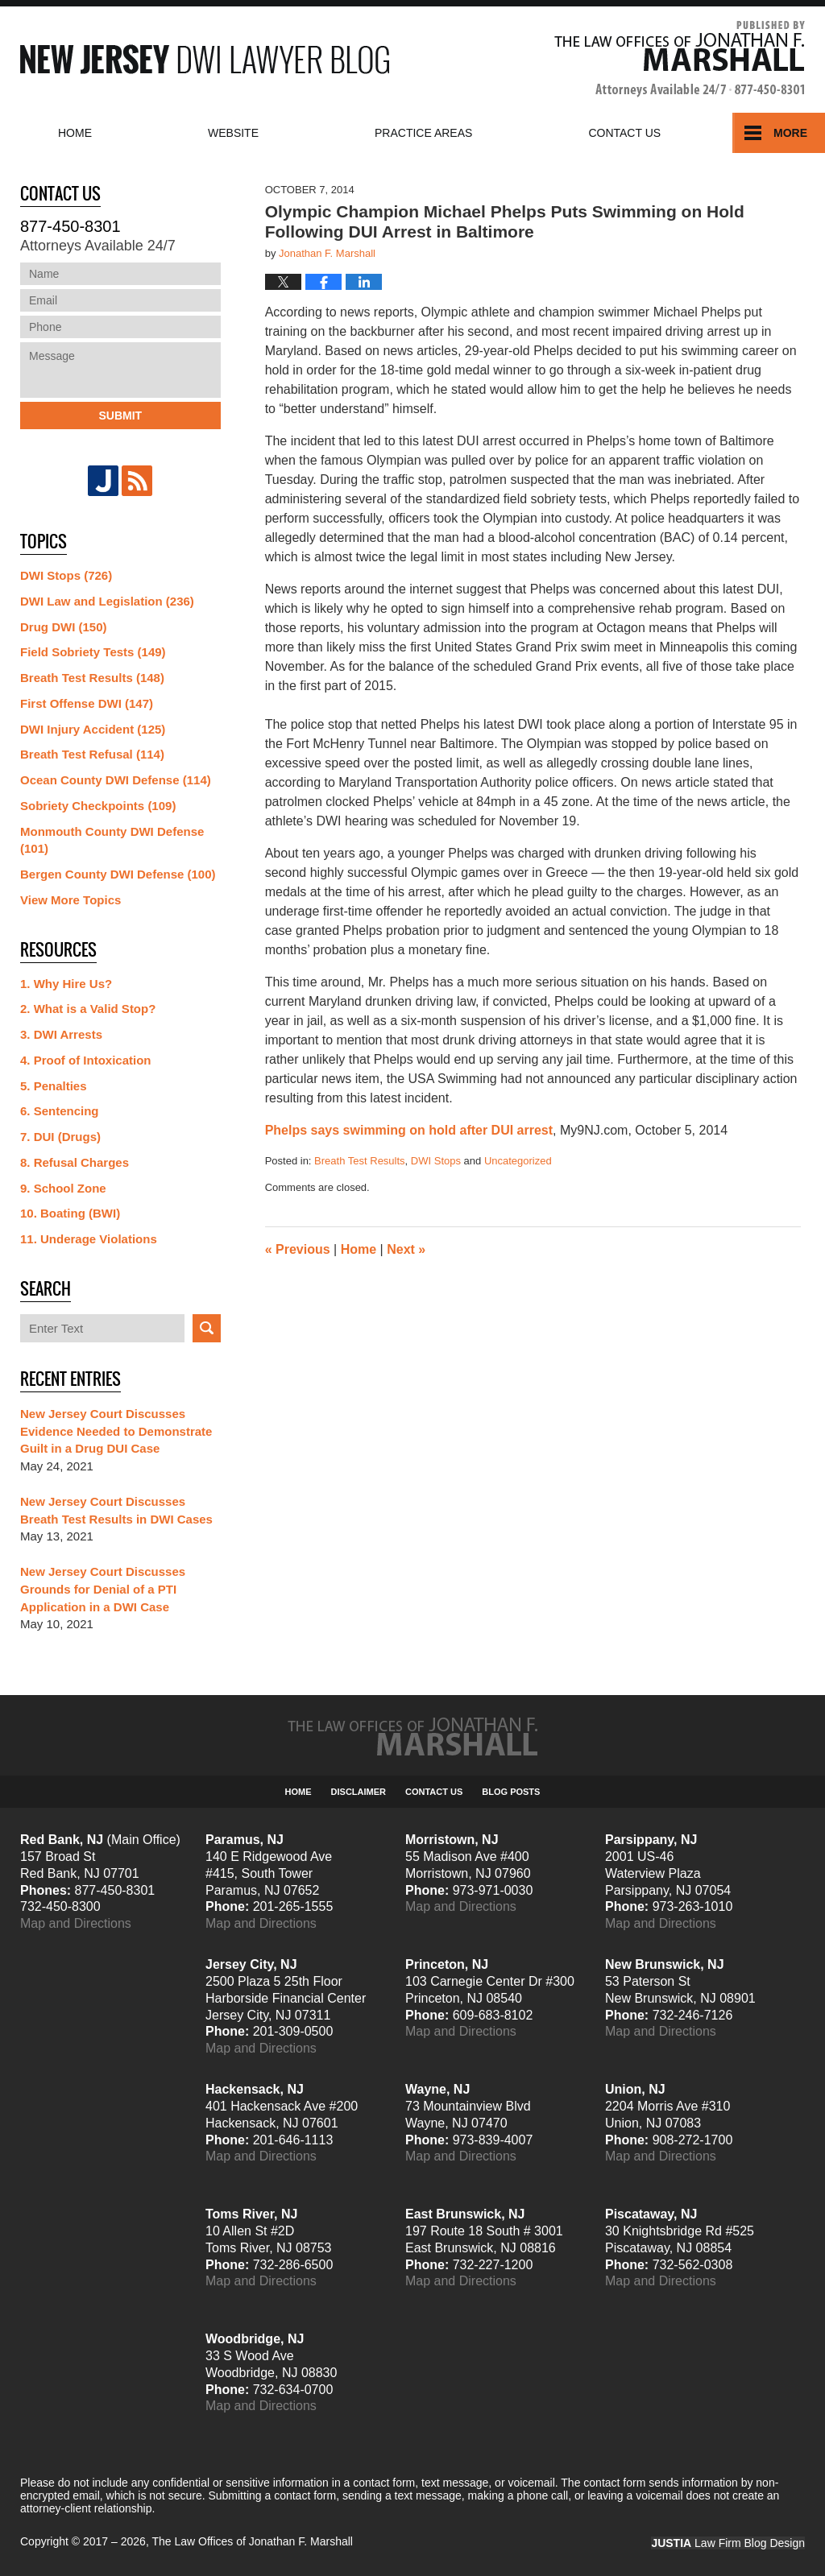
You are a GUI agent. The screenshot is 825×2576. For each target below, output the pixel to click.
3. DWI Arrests (61, 1034)
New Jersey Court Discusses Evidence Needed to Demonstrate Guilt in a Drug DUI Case (116, 1431)
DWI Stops (436, 1161)
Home (75, 132)
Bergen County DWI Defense (118, 874)
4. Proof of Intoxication (85, 1060)
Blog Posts (511, 1792)
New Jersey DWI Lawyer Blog (204, 59)
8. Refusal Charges (74, 1162)
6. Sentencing (59, 1111)
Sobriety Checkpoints (98, 805)
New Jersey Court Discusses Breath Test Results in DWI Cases (116, 1510)
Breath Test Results (359, 1161)
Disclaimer (358, 1792)
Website (233, 132)
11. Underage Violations (88, 1239)
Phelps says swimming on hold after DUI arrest (409, 1130)
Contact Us (433, 1792)
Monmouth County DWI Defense (112, 840)
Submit (120, 415)
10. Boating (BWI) (70, 1213)
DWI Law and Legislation (107, 601)
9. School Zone (63, 1188)
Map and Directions (75, 1923)
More (790, 132)
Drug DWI (63, 627)
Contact (624, 132)
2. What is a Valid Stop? (87, 1008)
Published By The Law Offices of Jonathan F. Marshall (679, 59)
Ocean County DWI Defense (115, 780)
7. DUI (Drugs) (60, 1136)
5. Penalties (53, 1086)
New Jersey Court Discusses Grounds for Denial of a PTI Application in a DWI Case (102, 1589)
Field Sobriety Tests (93, 652)
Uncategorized (518, 1161)
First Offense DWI (86, 703)
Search (207, 1328)
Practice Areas (423, 132)
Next (406, 1249)
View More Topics (70, 900)
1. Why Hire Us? (66, 983)
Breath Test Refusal (92, 754)
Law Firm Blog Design (728, 2543)
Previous (297, 1249)
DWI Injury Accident (92, 729)
